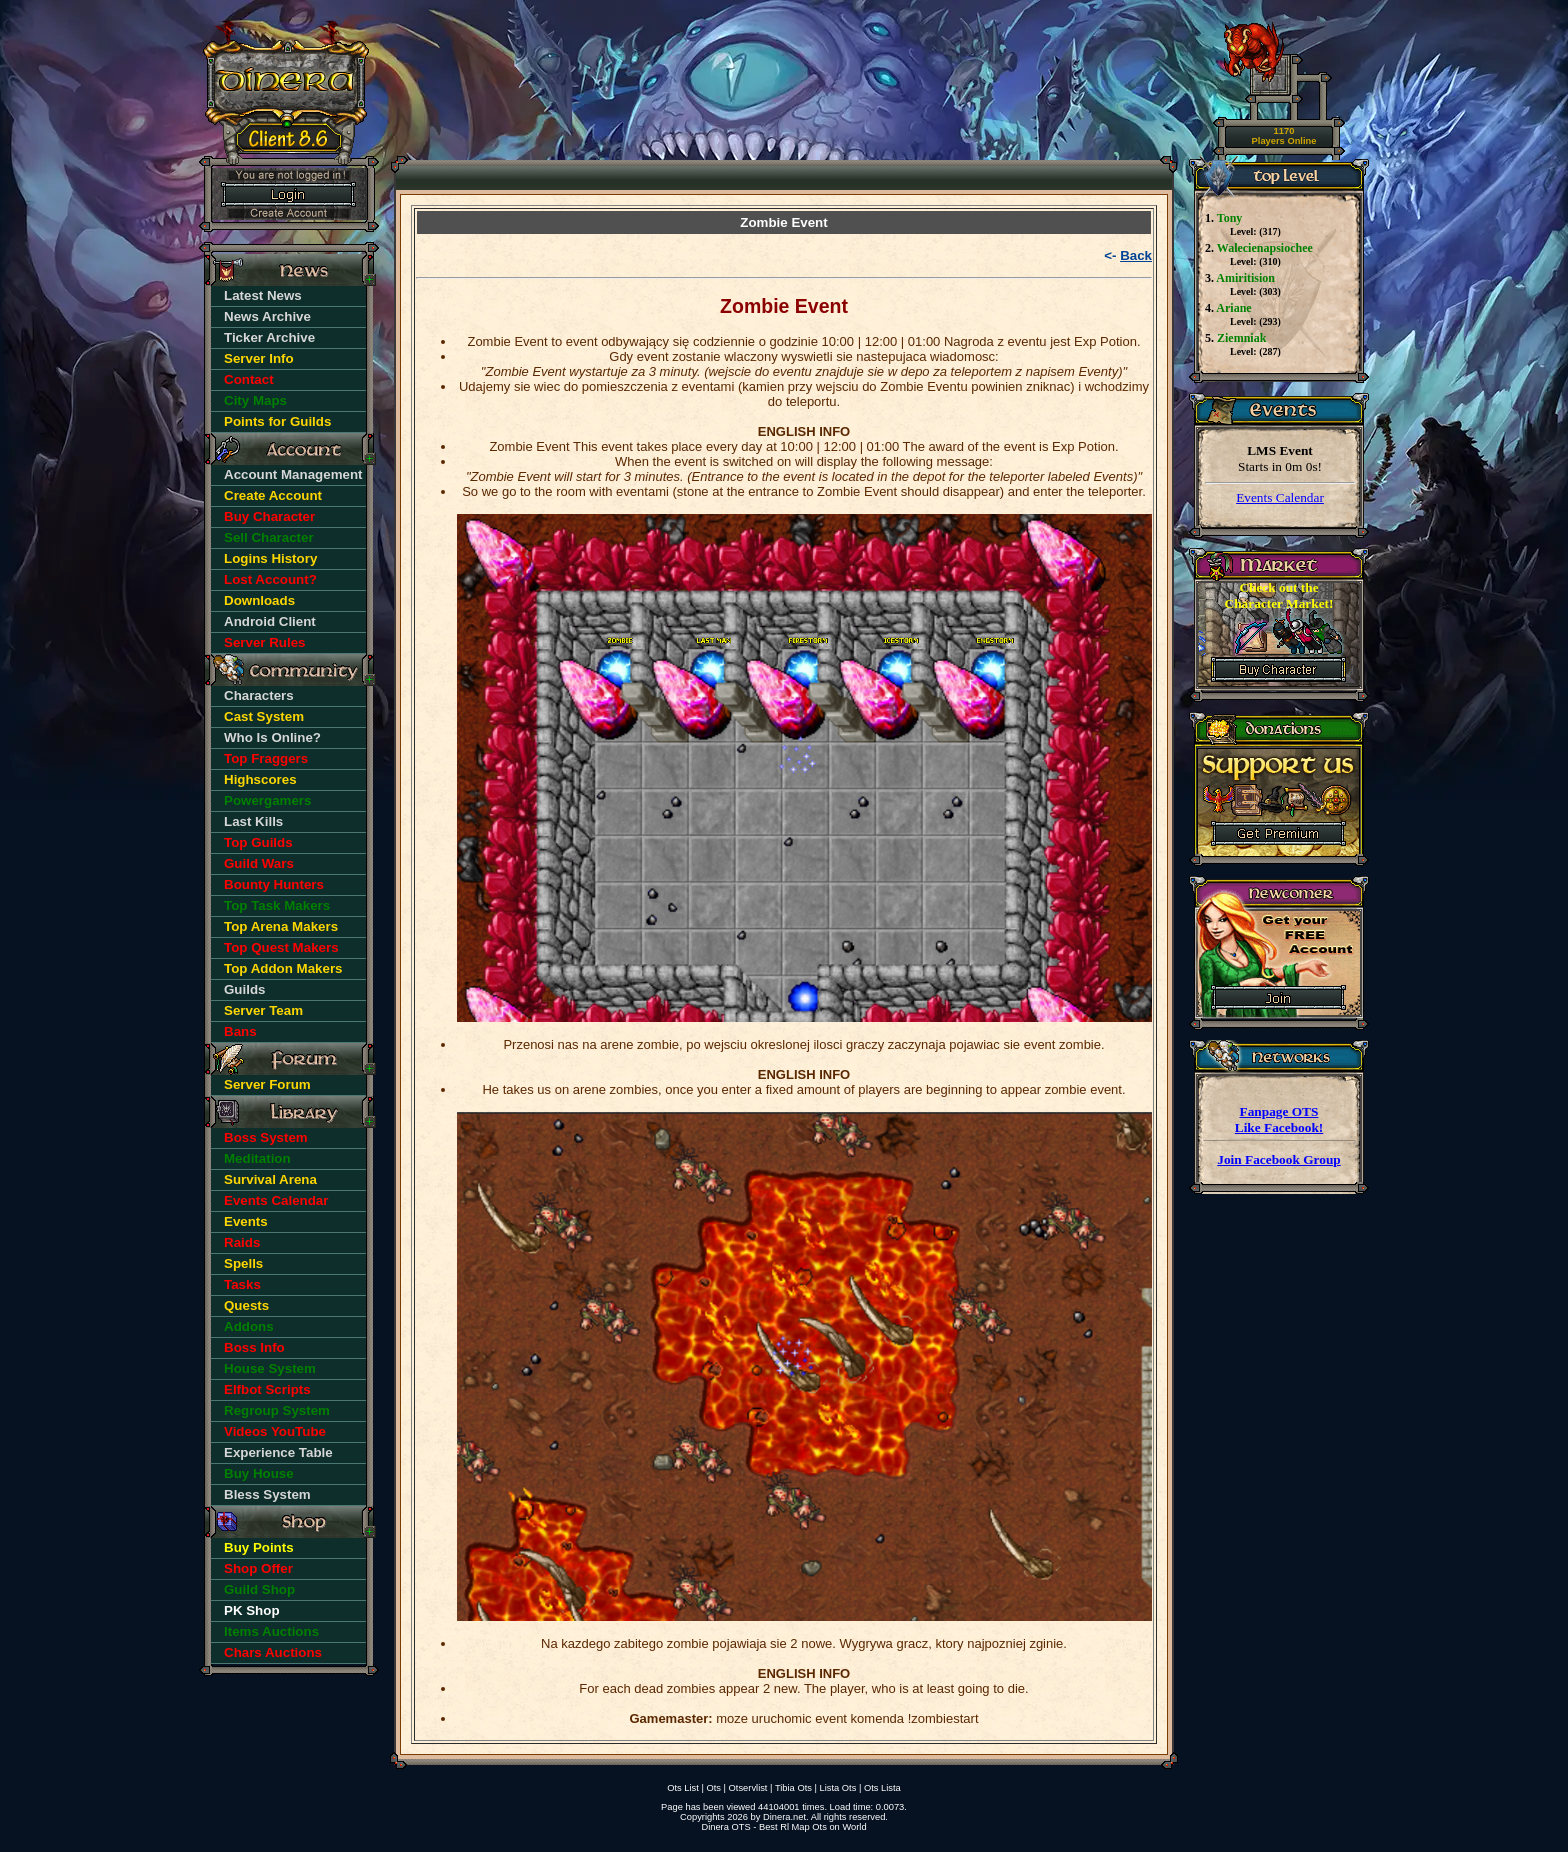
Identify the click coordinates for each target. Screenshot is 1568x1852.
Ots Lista (882, 1788)
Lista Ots (838, 1788)
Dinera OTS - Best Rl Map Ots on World (783, 1827)
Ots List (683, 1788)
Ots (713, 1788)
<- (1128, 255)
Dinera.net (784, 1817)
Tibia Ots (793, 1788)
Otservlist (748, 1788)
